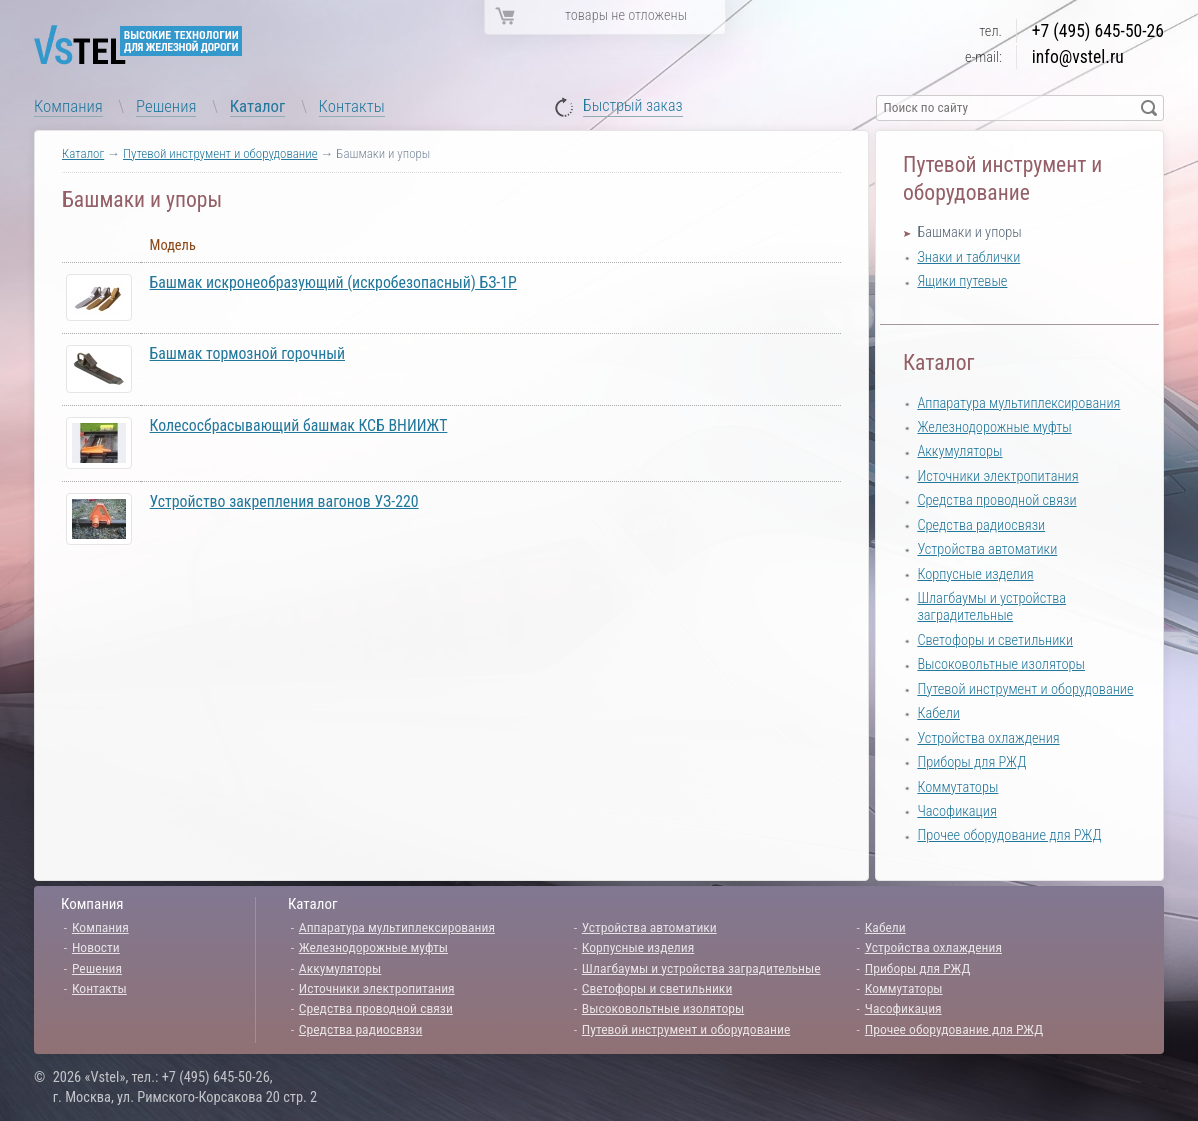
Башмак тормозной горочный (247, 353)
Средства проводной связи (996, 500)
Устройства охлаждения (988, 738)
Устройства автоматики (987, 549)
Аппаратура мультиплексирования (1018, 403)
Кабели (938, 713)
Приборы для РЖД (971, 762)
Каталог (258, 106)
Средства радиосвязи (981, 525)
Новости (96, 947)
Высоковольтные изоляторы (1001, 664)
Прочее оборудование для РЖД (1009, 835)
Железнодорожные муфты (994, 427)
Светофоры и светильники (995, 640)
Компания (68, 106)
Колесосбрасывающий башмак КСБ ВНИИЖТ (299, 425)
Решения (166, 106)
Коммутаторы (957, 787)
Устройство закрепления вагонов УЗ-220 (284, 501)
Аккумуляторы (959, 451)
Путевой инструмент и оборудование (220, 153)
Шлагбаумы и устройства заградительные (991, 607)
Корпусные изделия (975, 574)
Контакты (352, 106)
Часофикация (956, 811)
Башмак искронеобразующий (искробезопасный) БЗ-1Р (333, 282)
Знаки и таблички (968, 257)
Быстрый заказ (633, 106)
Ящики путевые (962, 281)
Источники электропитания (997, 476)
